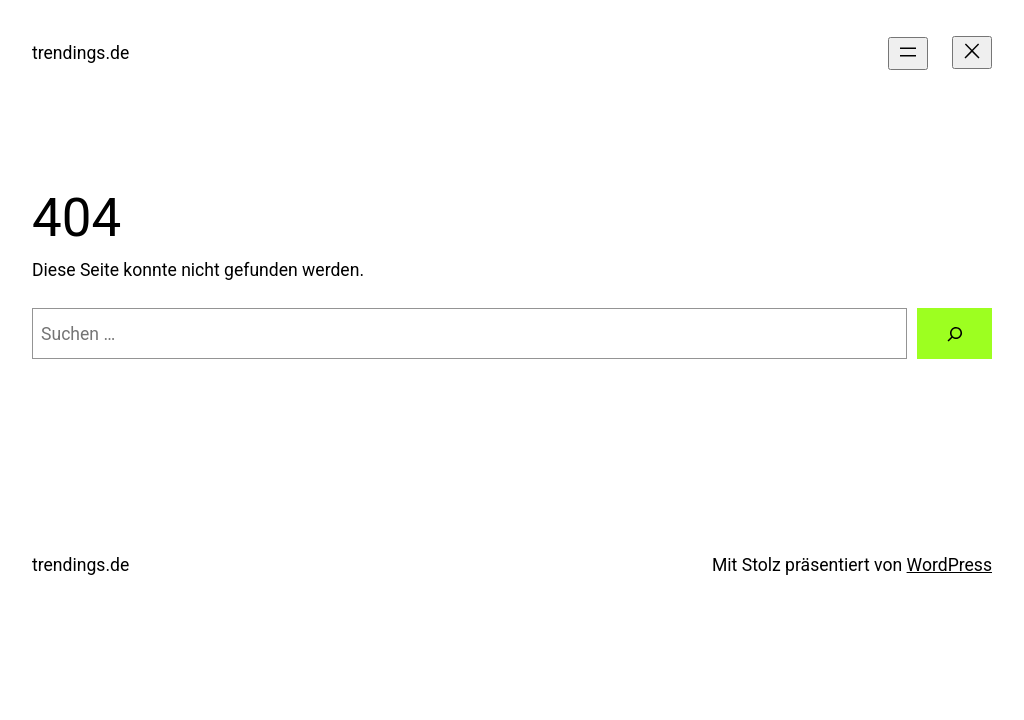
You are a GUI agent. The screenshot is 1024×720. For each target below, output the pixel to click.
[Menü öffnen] (908, 53)
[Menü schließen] (972, 52)
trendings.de (80, 53)
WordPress (949, 565)
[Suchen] (954, 333)
